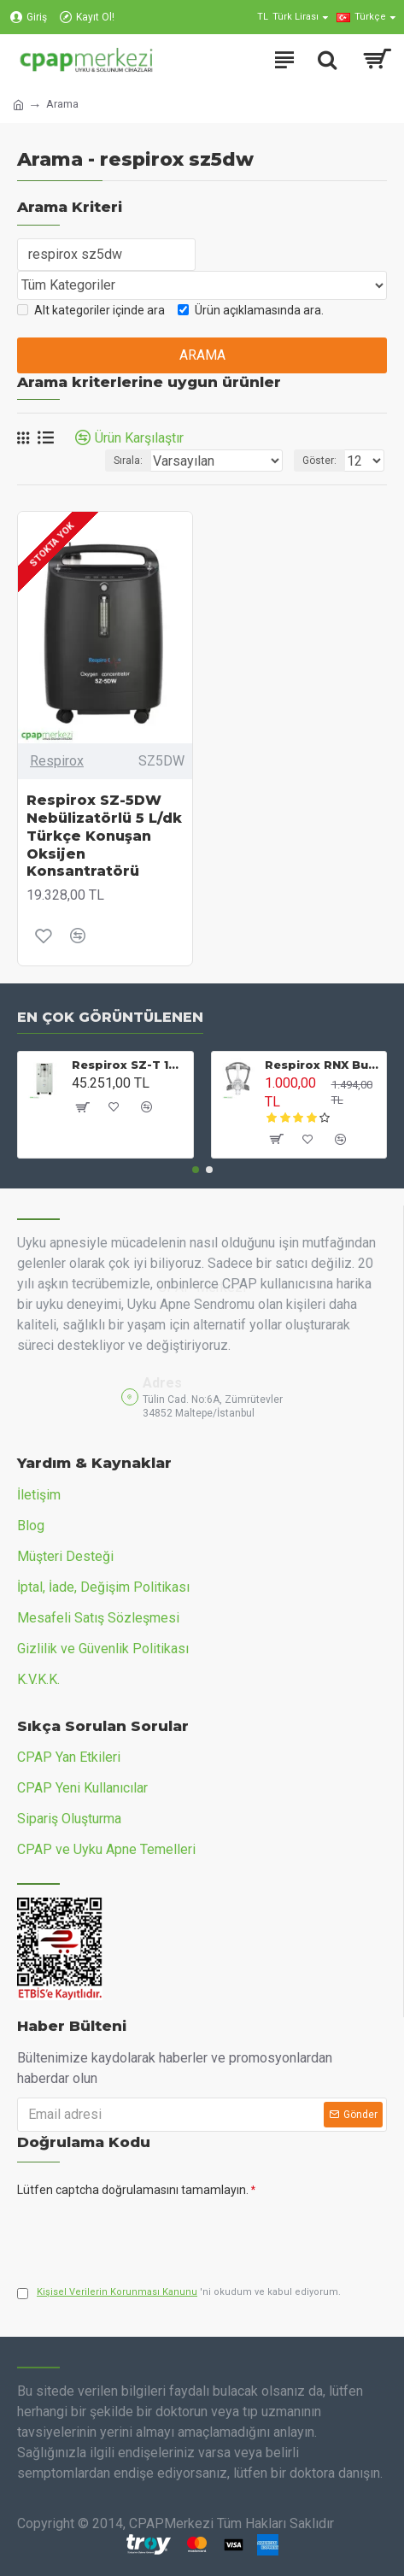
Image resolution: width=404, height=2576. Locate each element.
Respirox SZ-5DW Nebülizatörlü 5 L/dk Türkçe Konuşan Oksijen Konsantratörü (104, 835)
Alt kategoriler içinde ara (91, 310)
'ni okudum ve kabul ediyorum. (179, 2293)
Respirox (57, 761)
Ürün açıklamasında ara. (251, 310)
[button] (195, 1169)
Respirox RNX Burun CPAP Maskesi (322, 1064)
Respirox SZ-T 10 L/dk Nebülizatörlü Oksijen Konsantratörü (129, 1064)
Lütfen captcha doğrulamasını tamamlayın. (133, 2190)
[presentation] (136, 2234)
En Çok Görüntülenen (110, 1017)
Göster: (319, 460)
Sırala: (128, 460)
